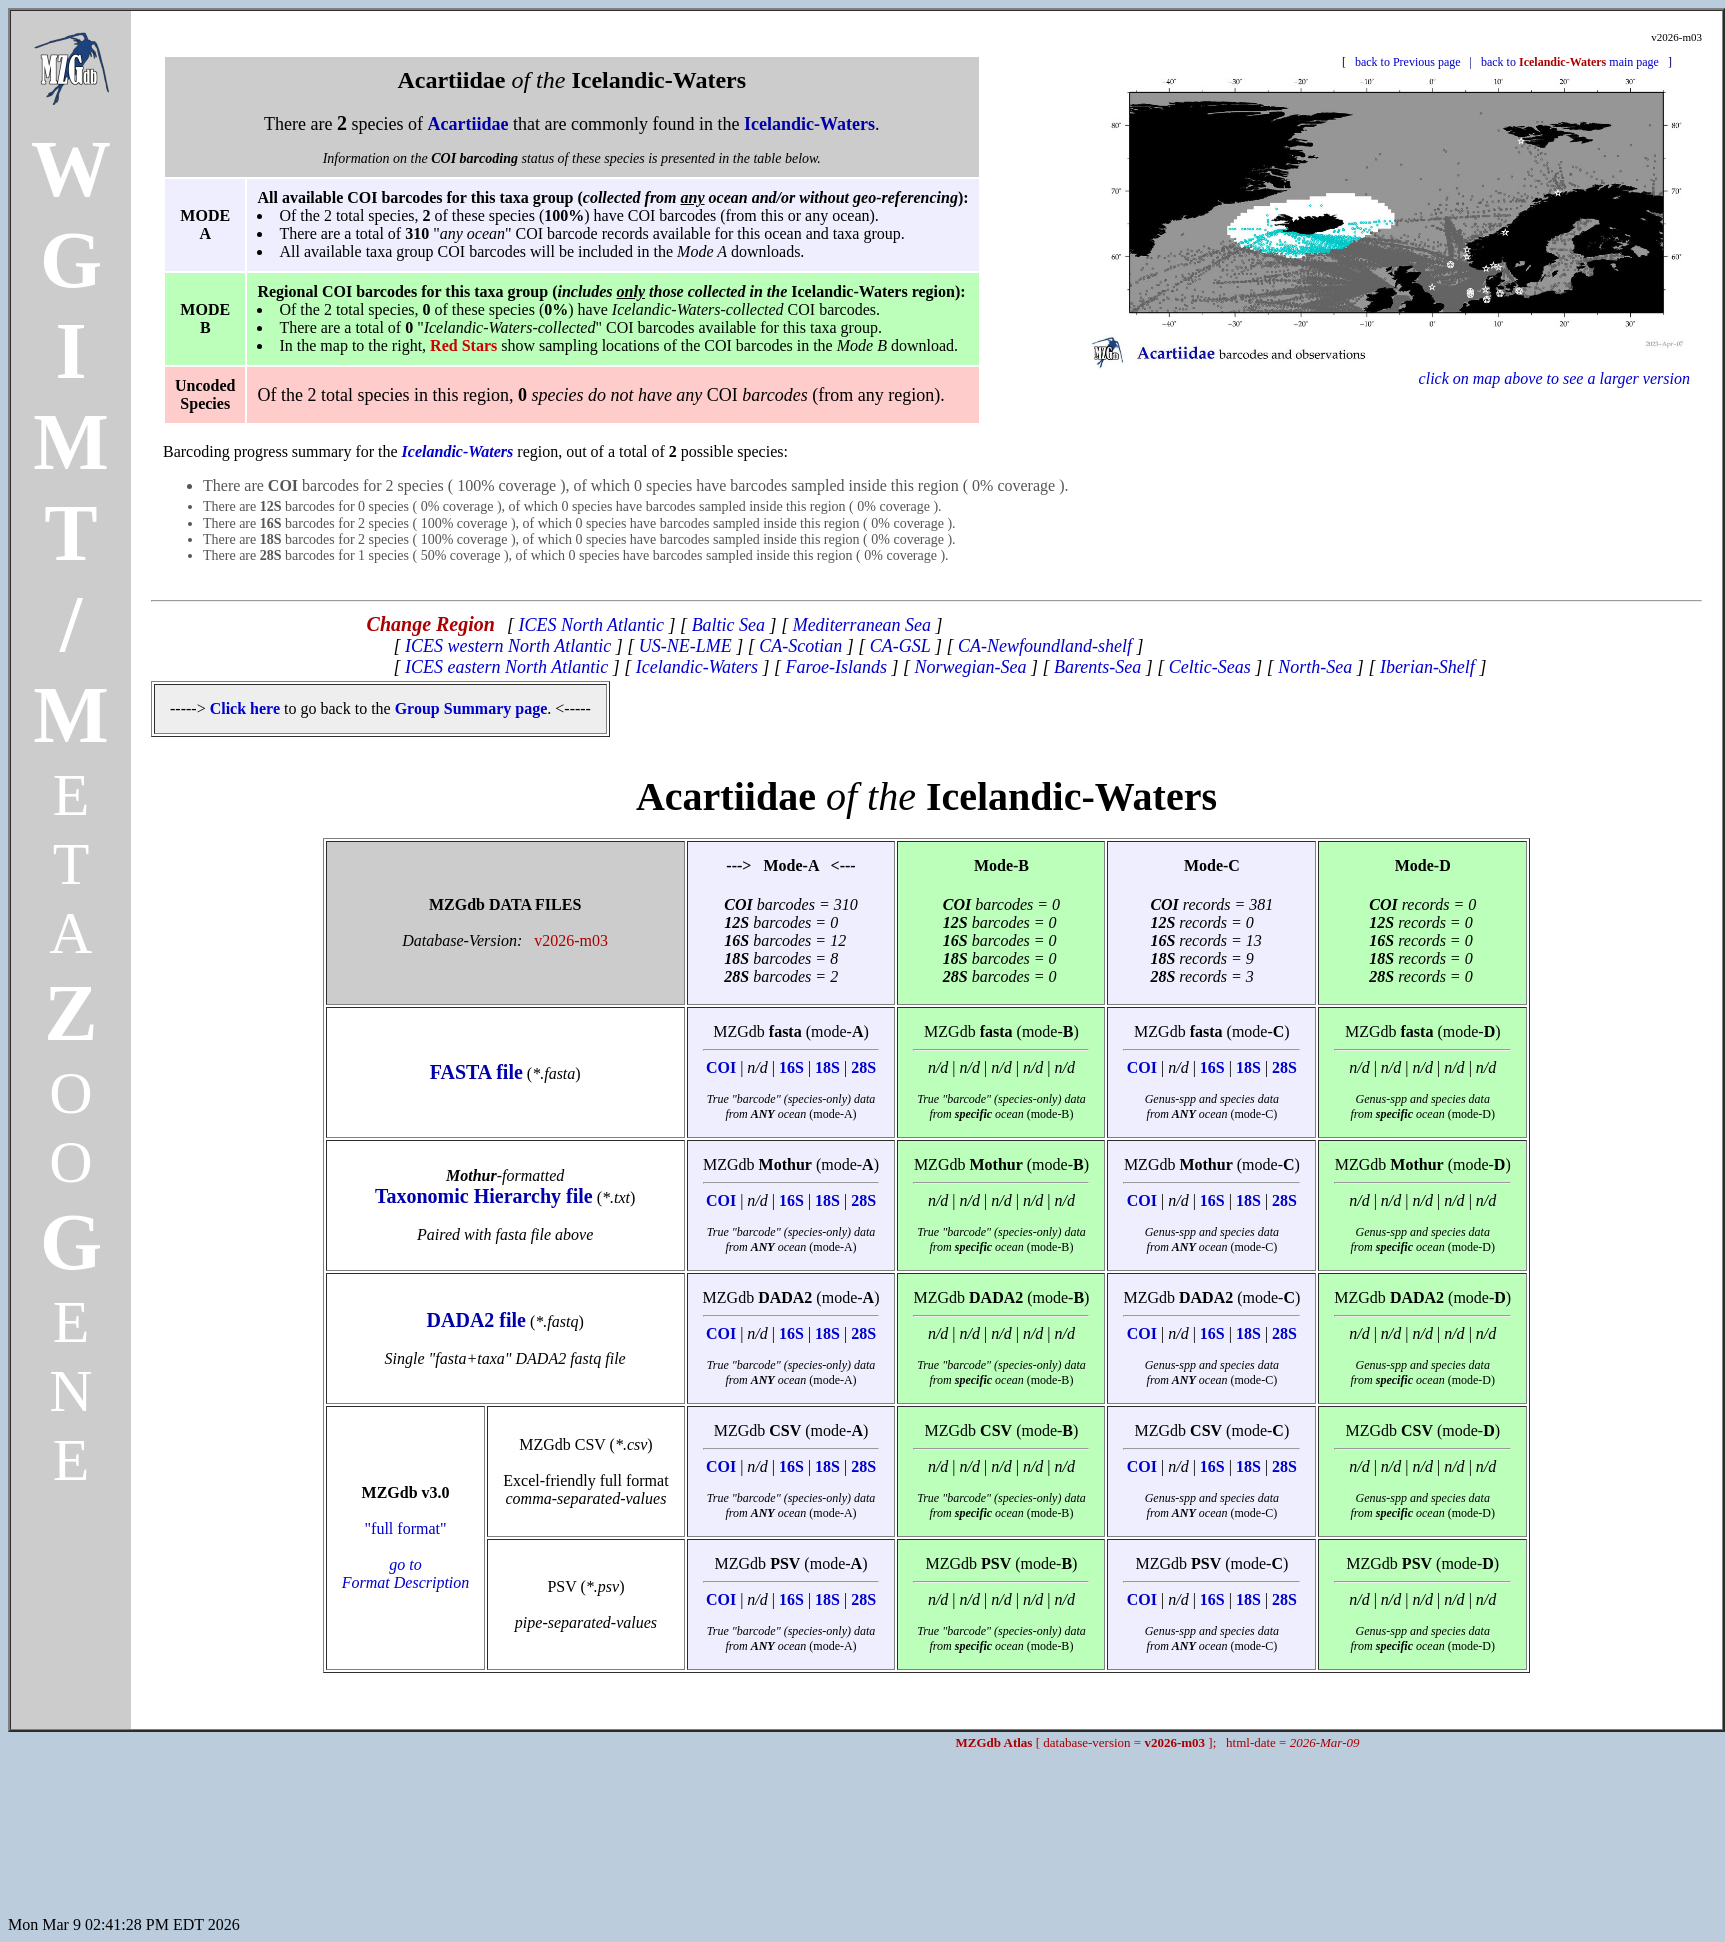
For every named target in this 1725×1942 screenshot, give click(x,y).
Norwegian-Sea (970, 667)
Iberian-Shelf (1427, 667)
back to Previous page (1408, 62)
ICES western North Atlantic (508, 646)
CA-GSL (900, 646)
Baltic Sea (728, 625)
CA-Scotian (800, 646)
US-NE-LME (685, 646)
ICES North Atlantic (591, 625)
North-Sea (1315, 667)
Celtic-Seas (1210, 667)
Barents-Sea (1097, 667)
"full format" (406, 1555)
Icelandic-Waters (697, 667)
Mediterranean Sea (862, 625)
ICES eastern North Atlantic (506, 667)
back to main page (1570, 62)
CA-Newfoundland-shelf (1045, 646)
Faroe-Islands (836, 667)
